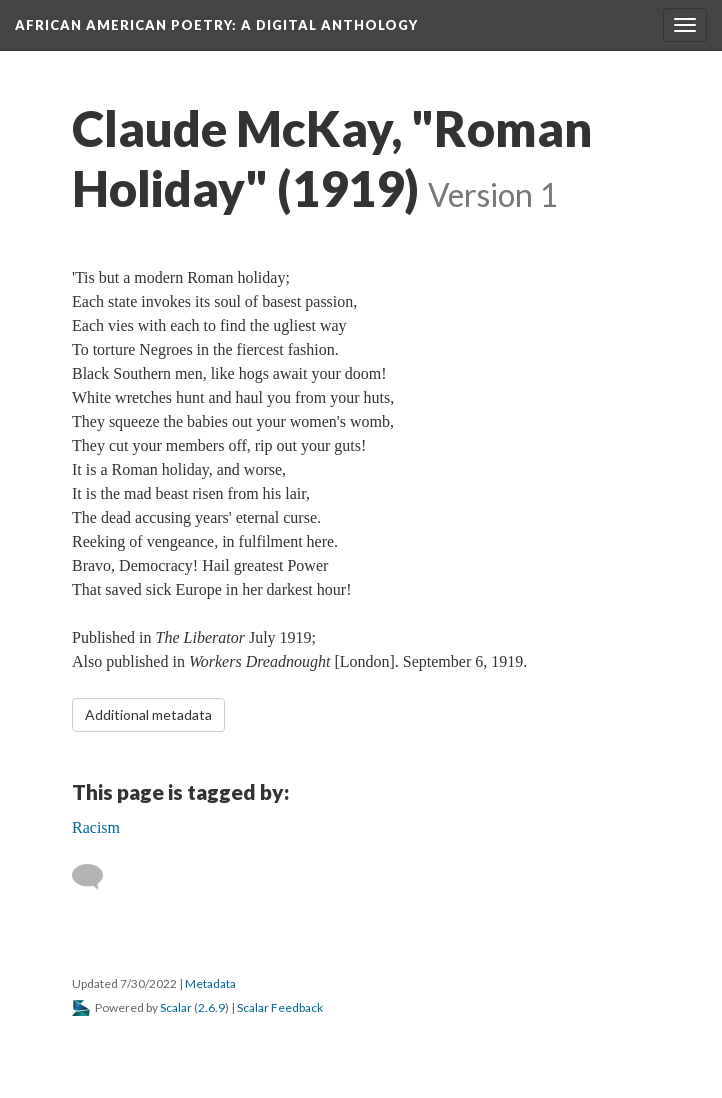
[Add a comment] (96, 877)
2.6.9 (211, 1007)
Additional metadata (148, 714)
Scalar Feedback (280, 1007)
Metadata (210, 983)
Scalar (176, 1007)
